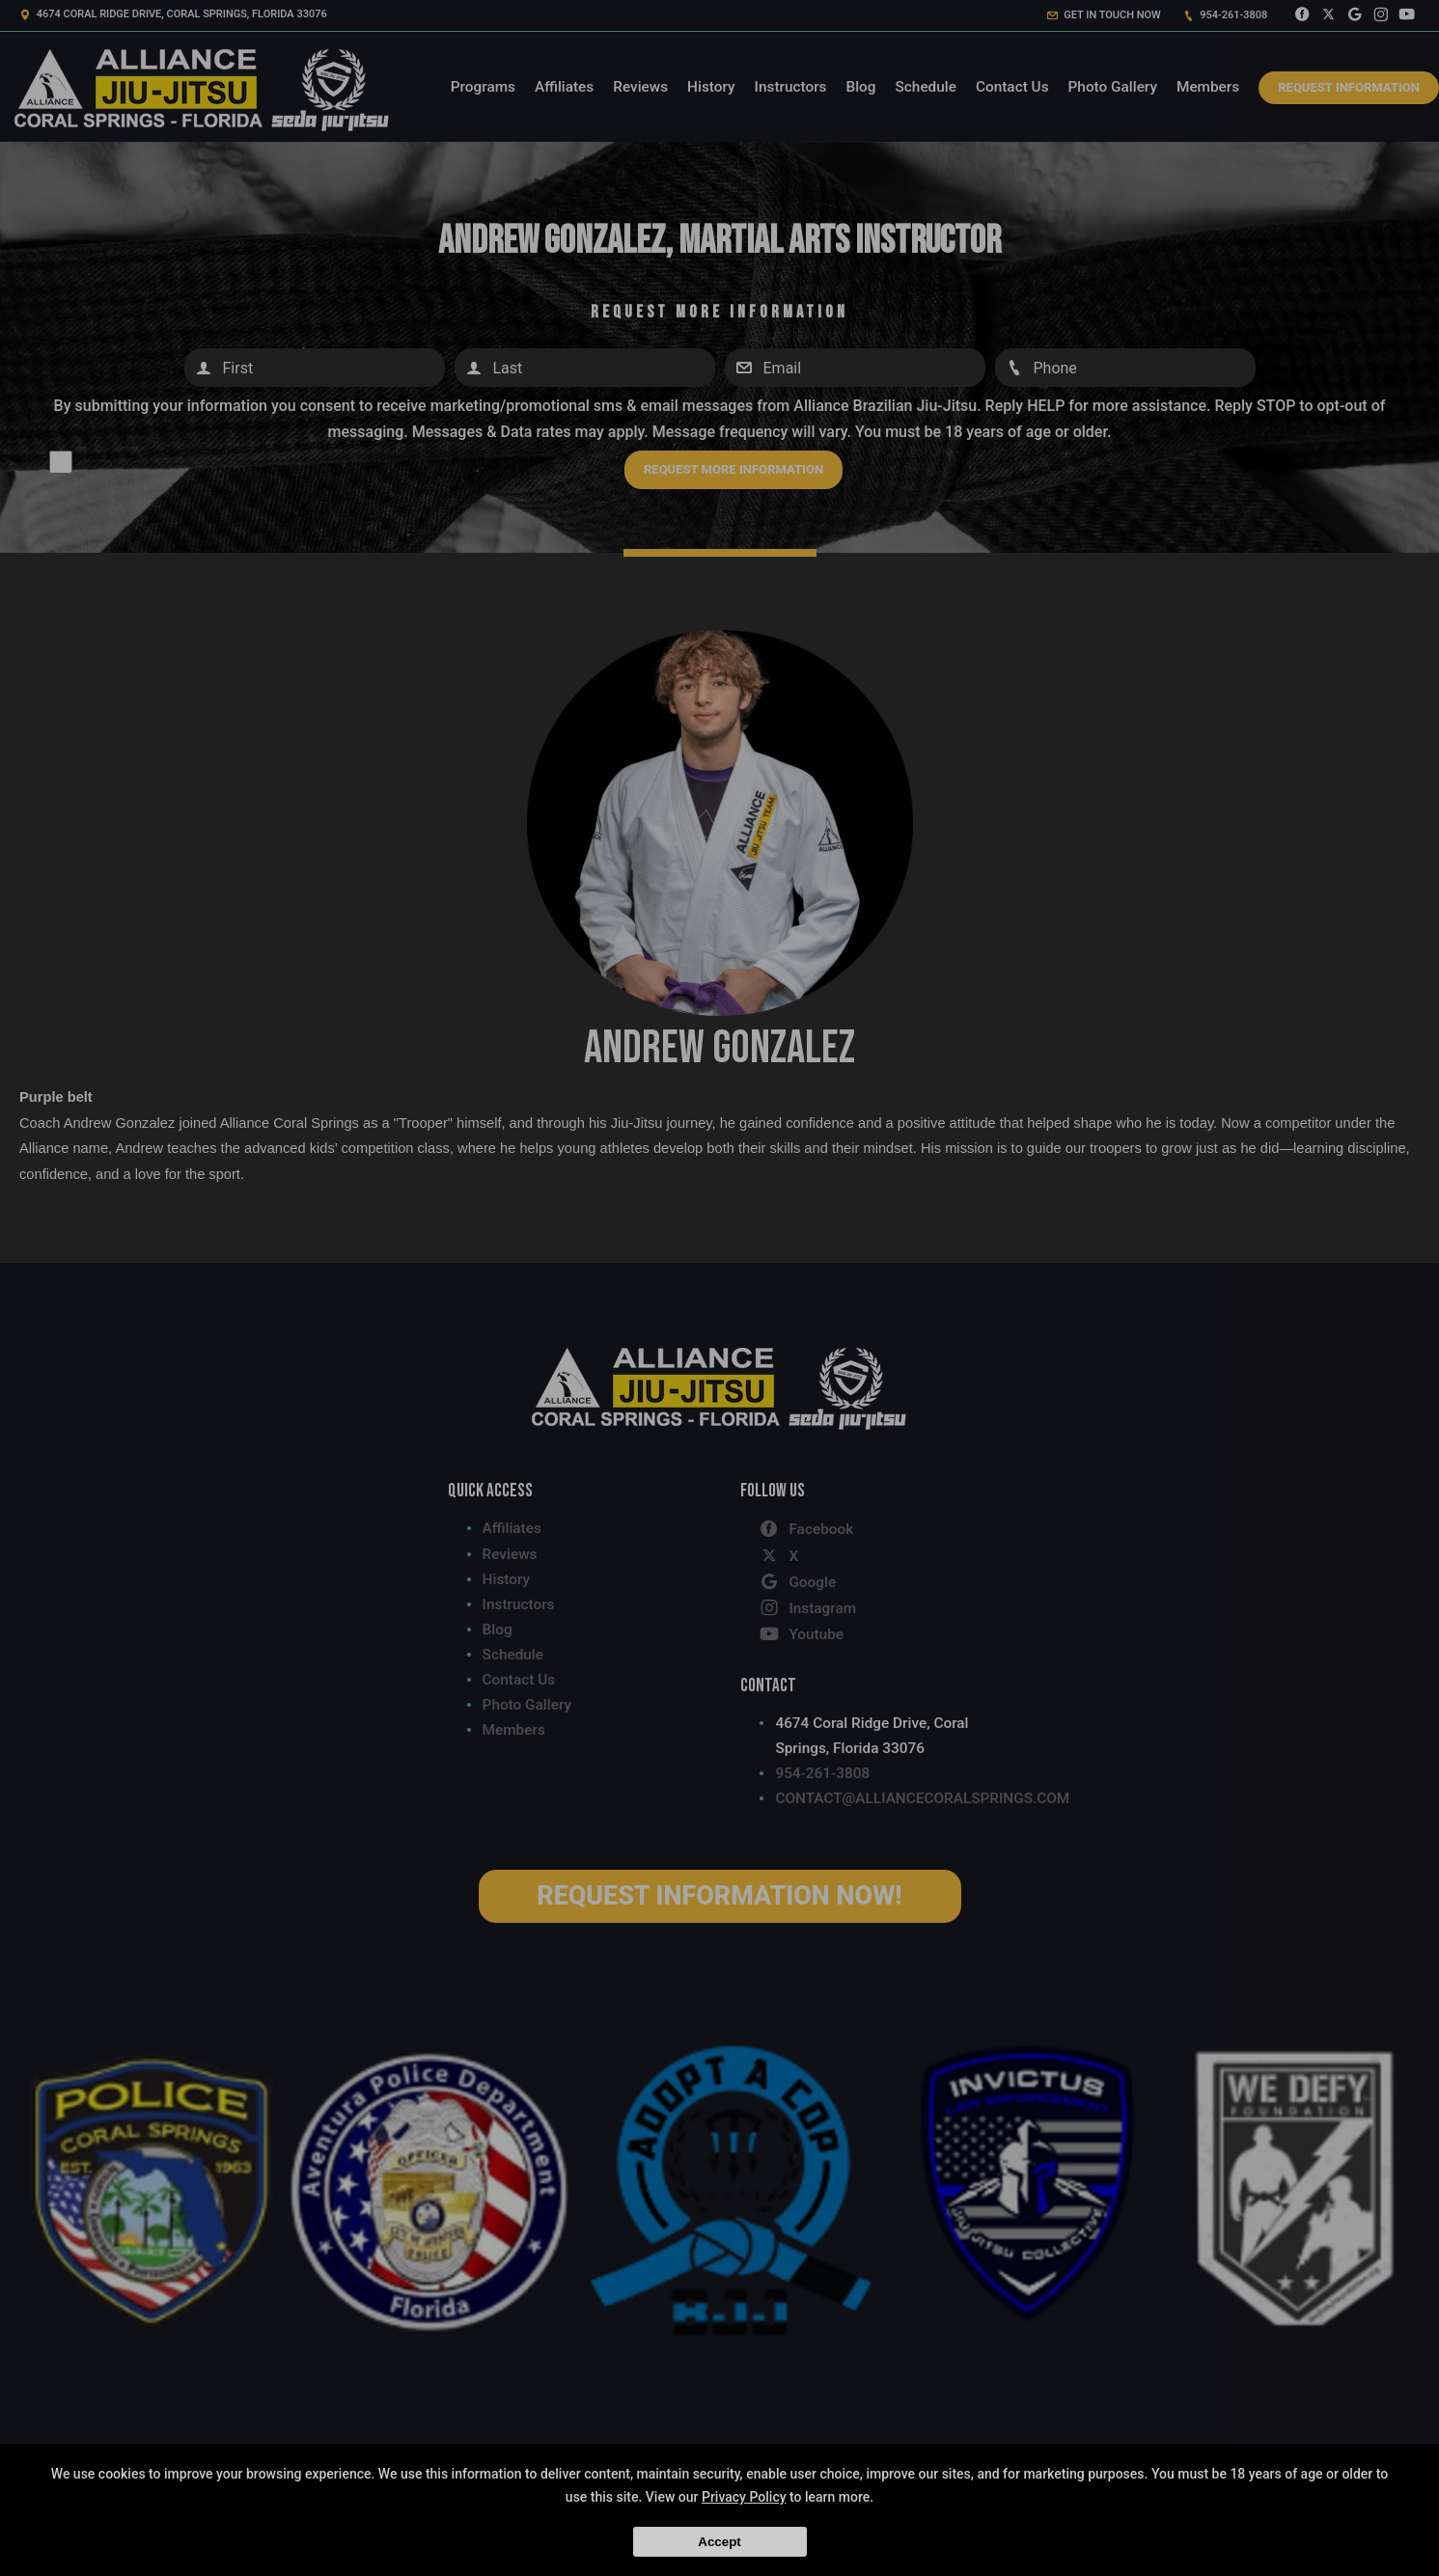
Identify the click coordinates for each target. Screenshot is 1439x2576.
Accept (719, 2542)
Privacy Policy (744, 2497)
